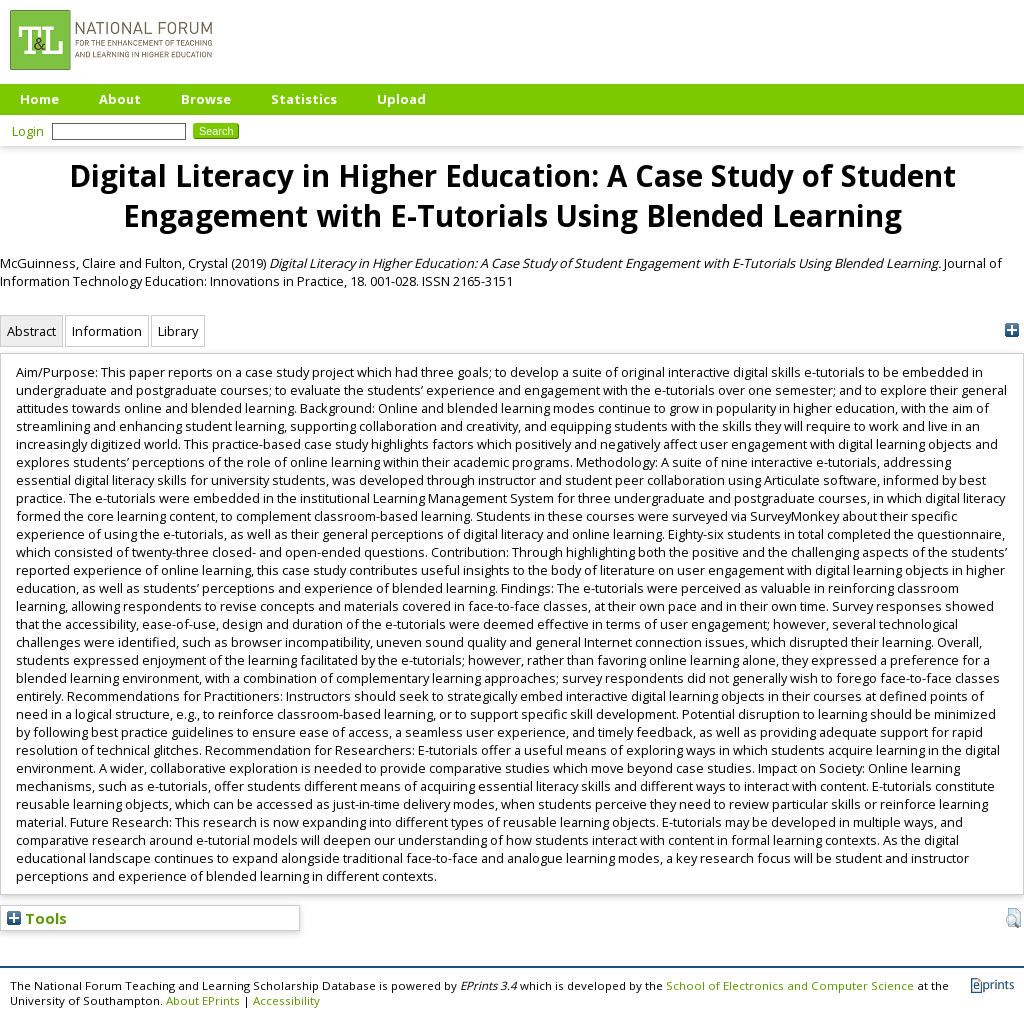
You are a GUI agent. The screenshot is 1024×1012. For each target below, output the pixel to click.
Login (28, 131)
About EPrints (203, 1000)
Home (39, 99)
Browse (206, 99)
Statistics (304, 99)
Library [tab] (178, 331)
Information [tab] (107, 331)
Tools (37, 918)
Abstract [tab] (31, 331)
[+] (1011, 330)
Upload (401, 99)
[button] (1013, 918)
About (120, 99)
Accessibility (286, 1000)
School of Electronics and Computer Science (790, 985)
